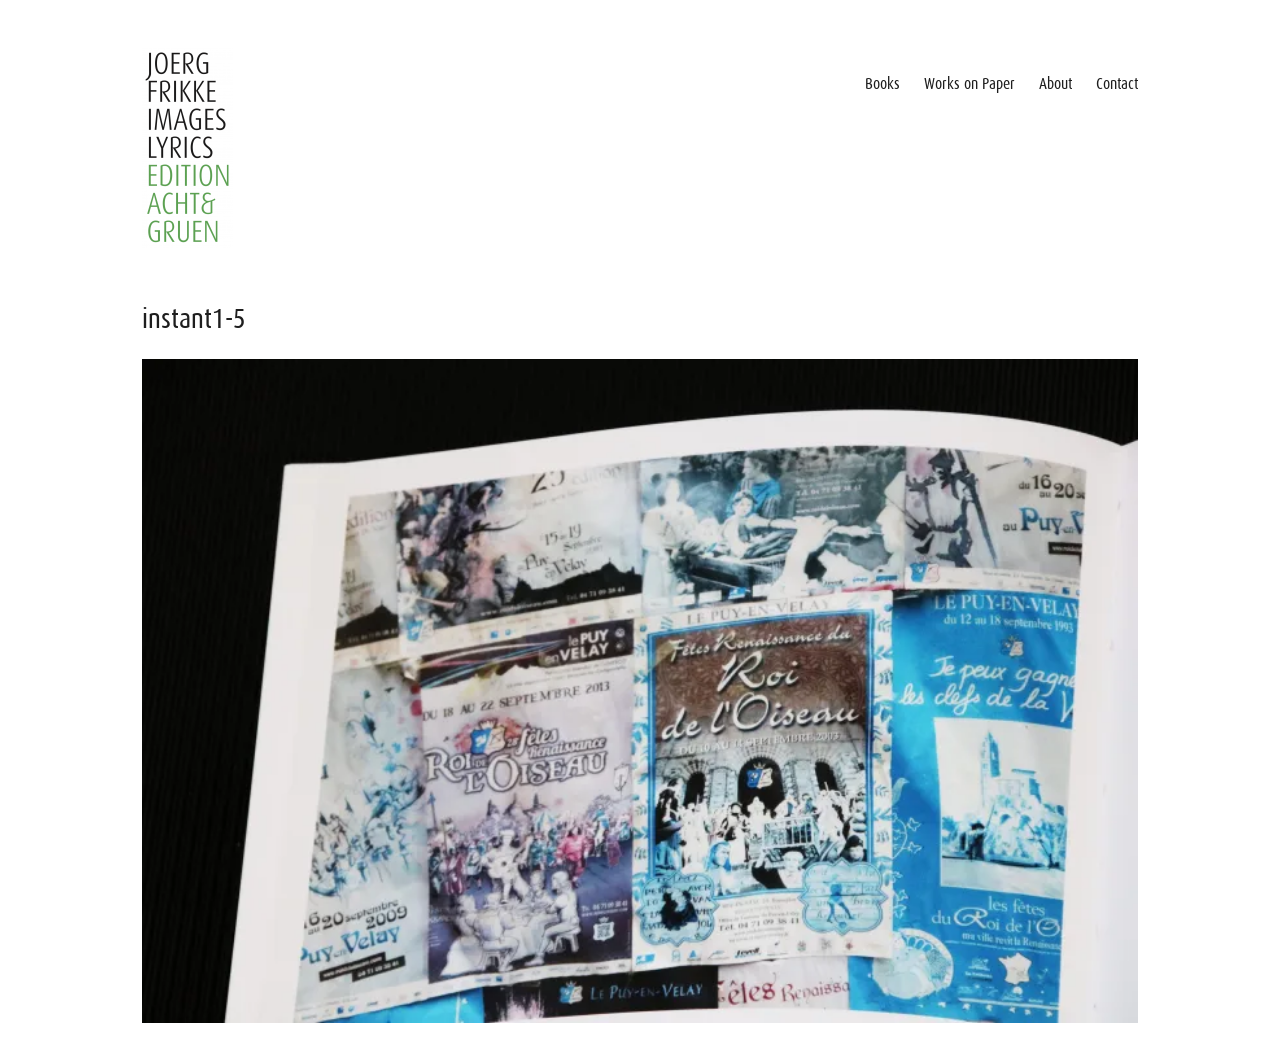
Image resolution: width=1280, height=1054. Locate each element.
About (1055, 84)
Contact (1117, 84)
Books (882, 84)
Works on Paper (969, 84)
